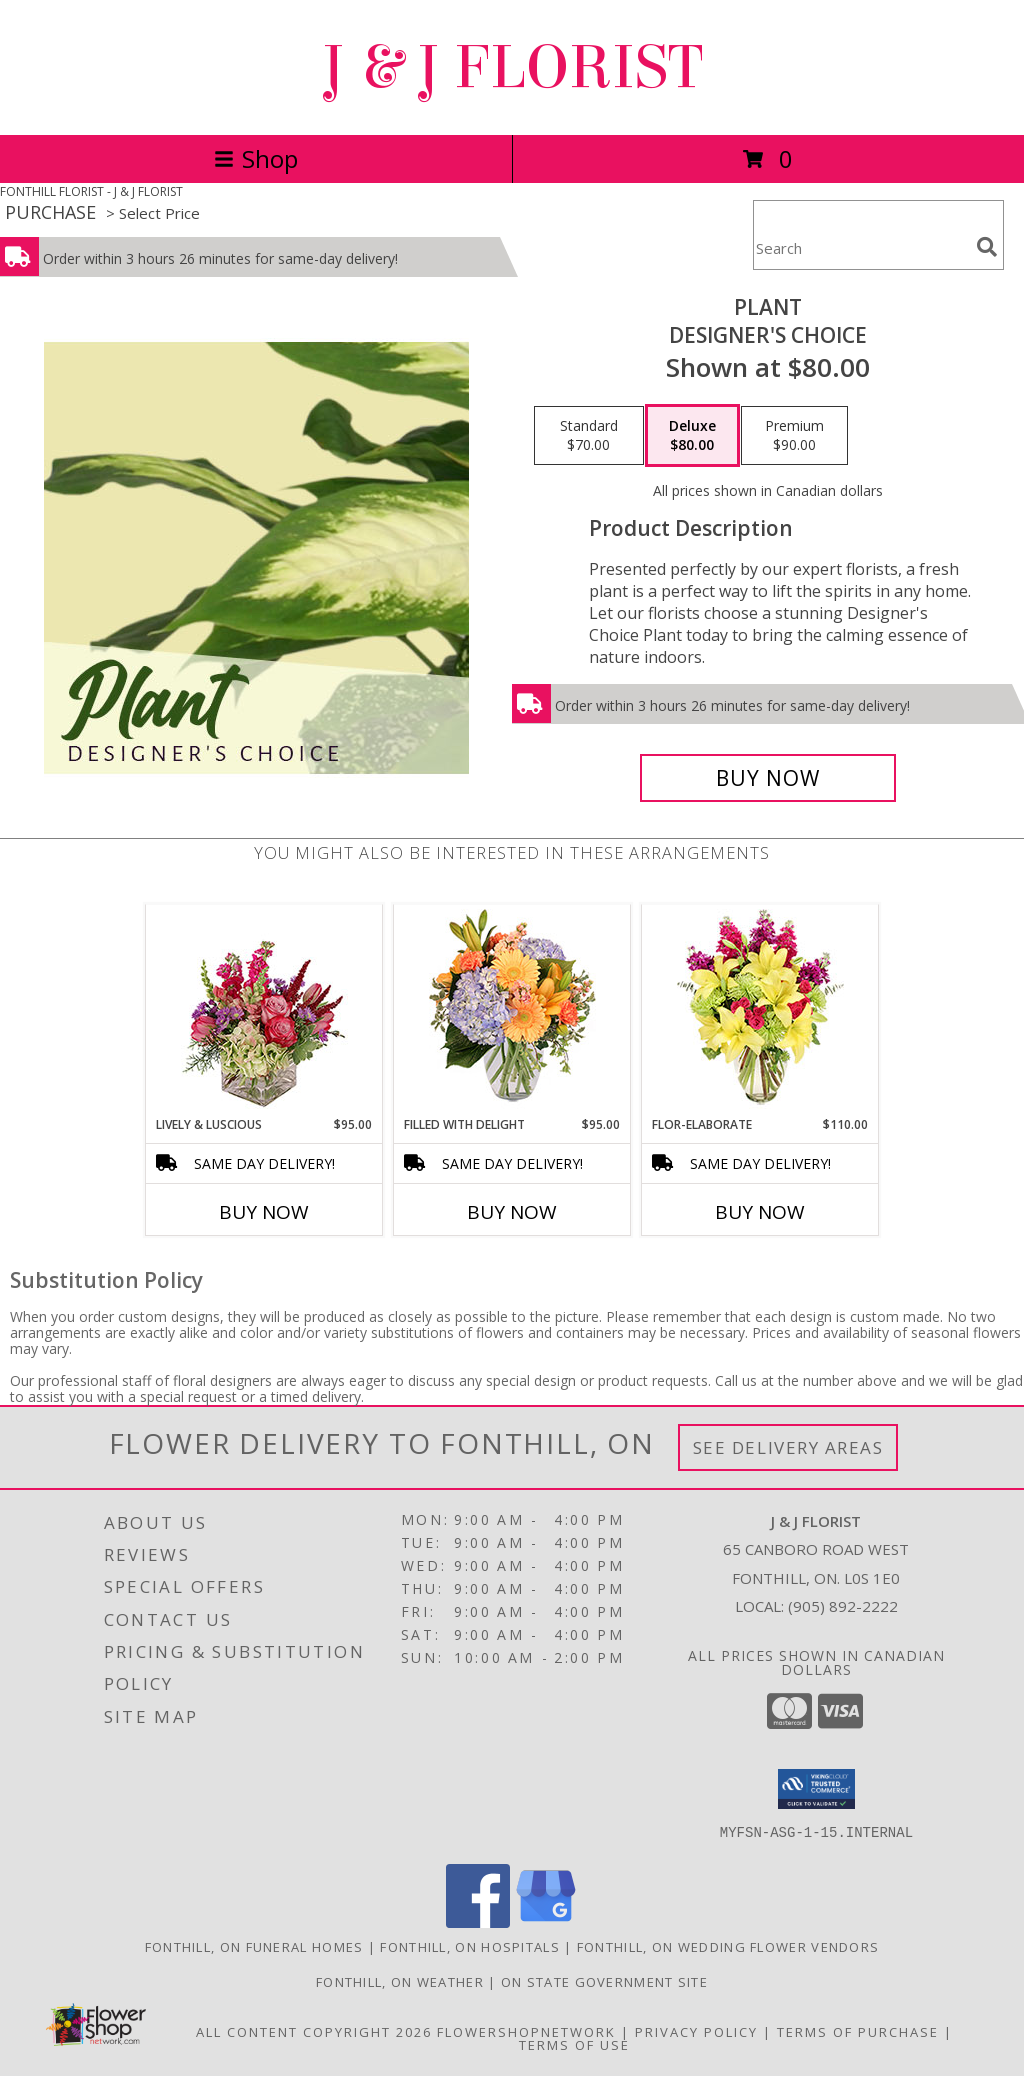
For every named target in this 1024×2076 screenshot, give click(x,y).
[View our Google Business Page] (546, 1922)
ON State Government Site (604, 1982)
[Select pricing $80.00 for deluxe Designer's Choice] (692, 436)
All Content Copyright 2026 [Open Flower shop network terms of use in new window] (314, 2032)
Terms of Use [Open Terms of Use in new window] (574, 2045)
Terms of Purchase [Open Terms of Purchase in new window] (858, 2032)
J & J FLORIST (512, 67)
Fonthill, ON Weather (400, 1982)
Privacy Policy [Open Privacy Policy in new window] (696, 2032)
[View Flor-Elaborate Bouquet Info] (760, 1010)
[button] (816, 1789)
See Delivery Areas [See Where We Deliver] (788, 1447)
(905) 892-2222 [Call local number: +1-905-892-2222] (843, 1606)
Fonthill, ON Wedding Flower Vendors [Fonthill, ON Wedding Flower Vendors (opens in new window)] (728, 1947)
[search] (987, 247)
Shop (256, 158)
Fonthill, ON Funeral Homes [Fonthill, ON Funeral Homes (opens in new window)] (254, 1947)
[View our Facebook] (478, 1922)
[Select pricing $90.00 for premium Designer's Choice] (794, 436)
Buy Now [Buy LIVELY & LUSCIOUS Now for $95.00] (264, 1212)
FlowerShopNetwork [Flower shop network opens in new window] (526, 2032)
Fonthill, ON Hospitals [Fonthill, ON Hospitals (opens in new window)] (470, 1947)
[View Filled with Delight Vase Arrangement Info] (512, 1010)
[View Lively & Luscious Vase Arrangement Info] (264, 1010)
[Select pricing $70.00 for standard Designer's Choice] (589, 436)
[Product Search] (861, 247)
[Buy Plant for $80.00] (768, 778)
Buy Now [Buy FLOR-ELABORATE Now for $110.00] (760, 1212)
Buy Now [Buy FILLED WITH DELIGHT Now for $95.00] (512, 1212)
